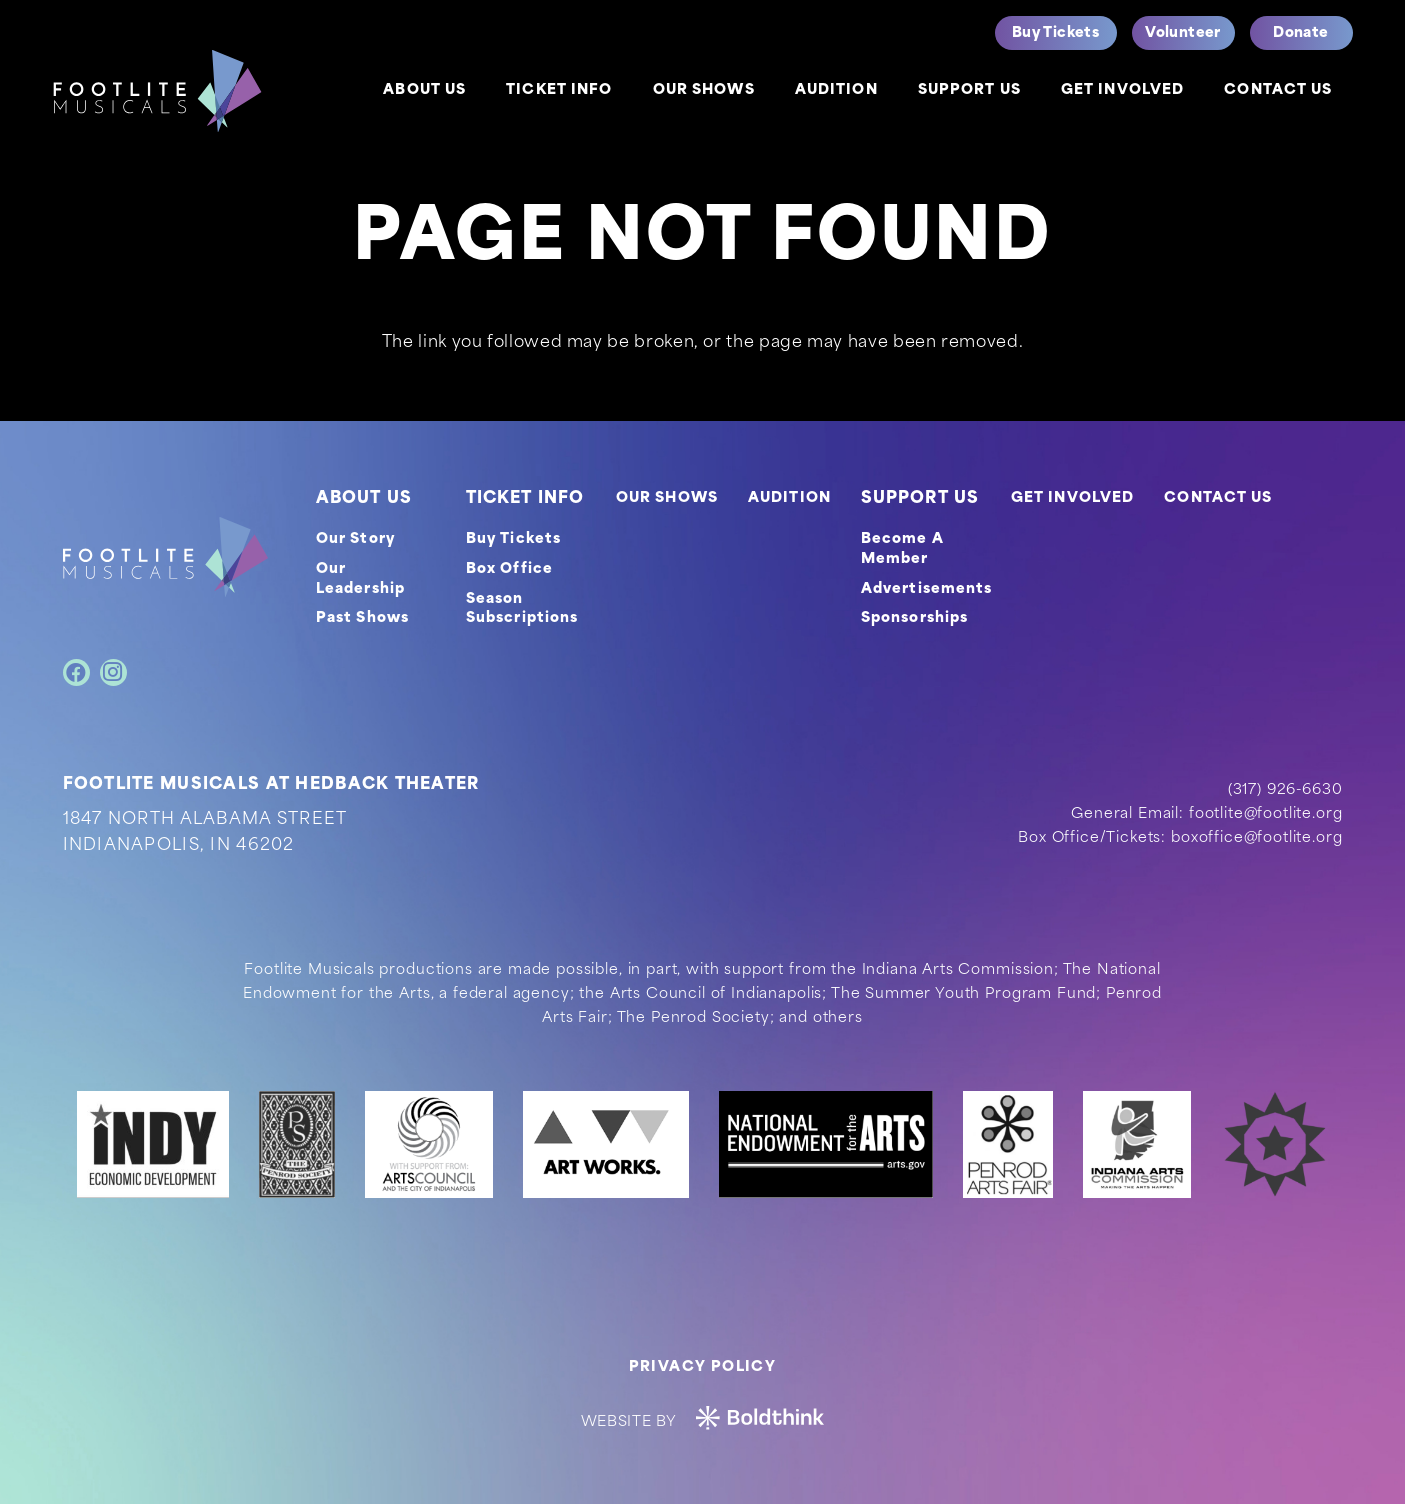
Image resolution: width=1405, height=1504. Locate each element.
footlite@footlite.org (1266, 814)
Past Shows (362, 618)
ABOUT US (364, 499)
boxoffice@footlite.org (1256, 838)
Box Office (509, 569)
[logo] (158, 91)
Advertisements (927, 589)
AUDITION (789, 498)
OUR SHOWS (667, 498)
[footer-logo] (165, 557)
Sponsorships (914, 618)
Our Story (355, 539)
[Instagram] (113, 672)
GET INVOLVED (1072, 498)
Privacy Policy (703, 1367)
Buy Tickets (513, 539)
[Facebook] (76, 672)
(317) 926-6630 (1285, 790)
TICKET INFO (525, 499)
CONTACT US (1218, 498)
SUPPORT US (920, 499)
